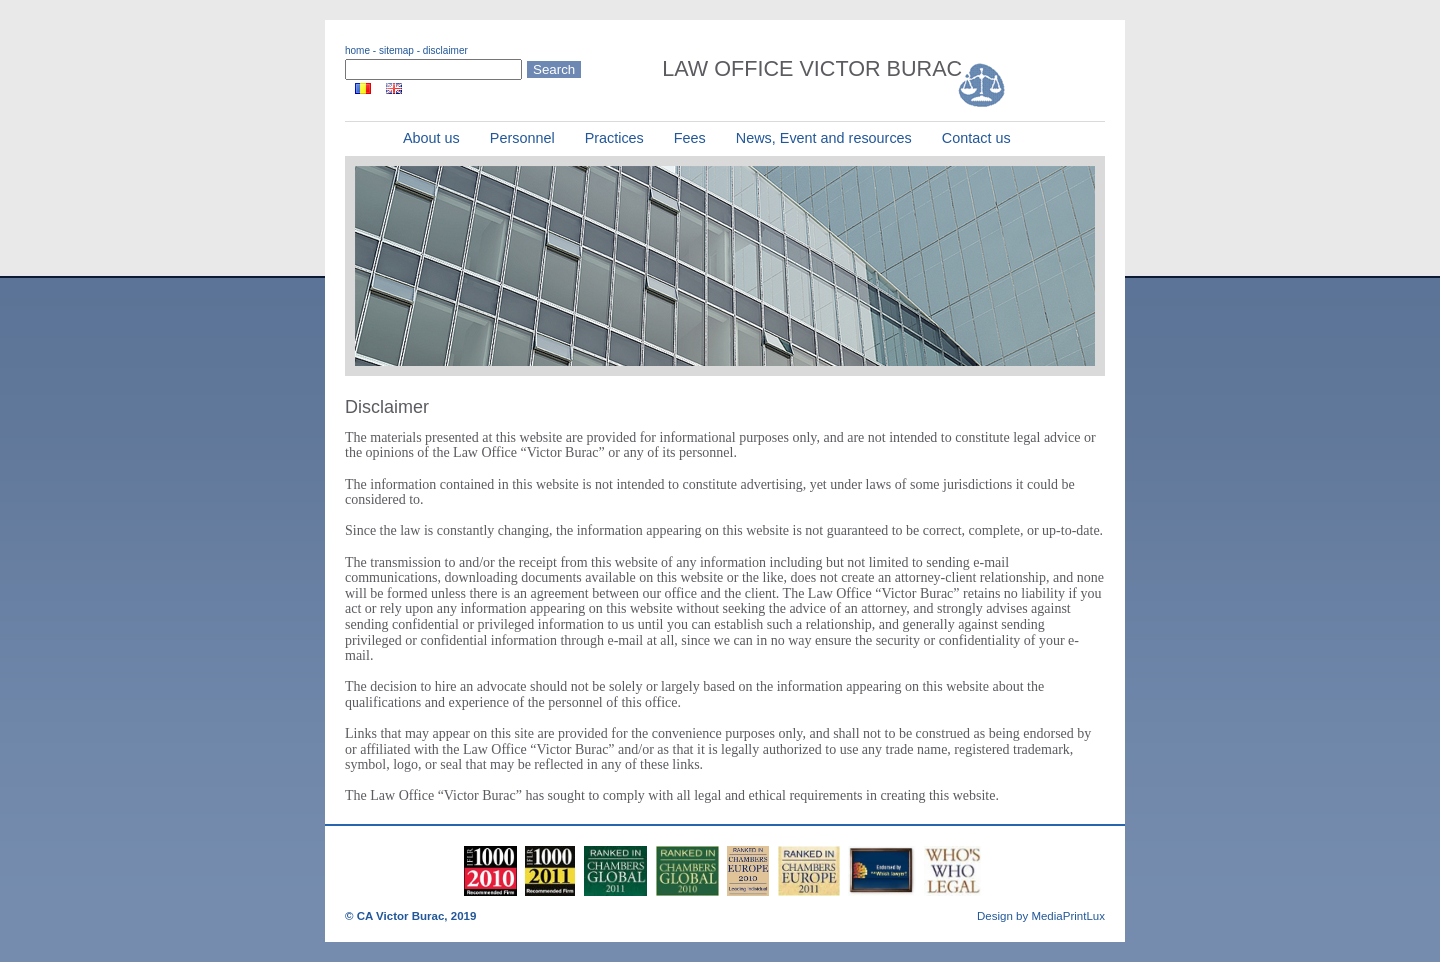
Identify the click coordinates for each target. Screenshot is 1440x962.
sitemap (396, 50)
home (357, 50)
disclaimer (445, 50)
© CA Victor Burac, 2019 (410, 916)
